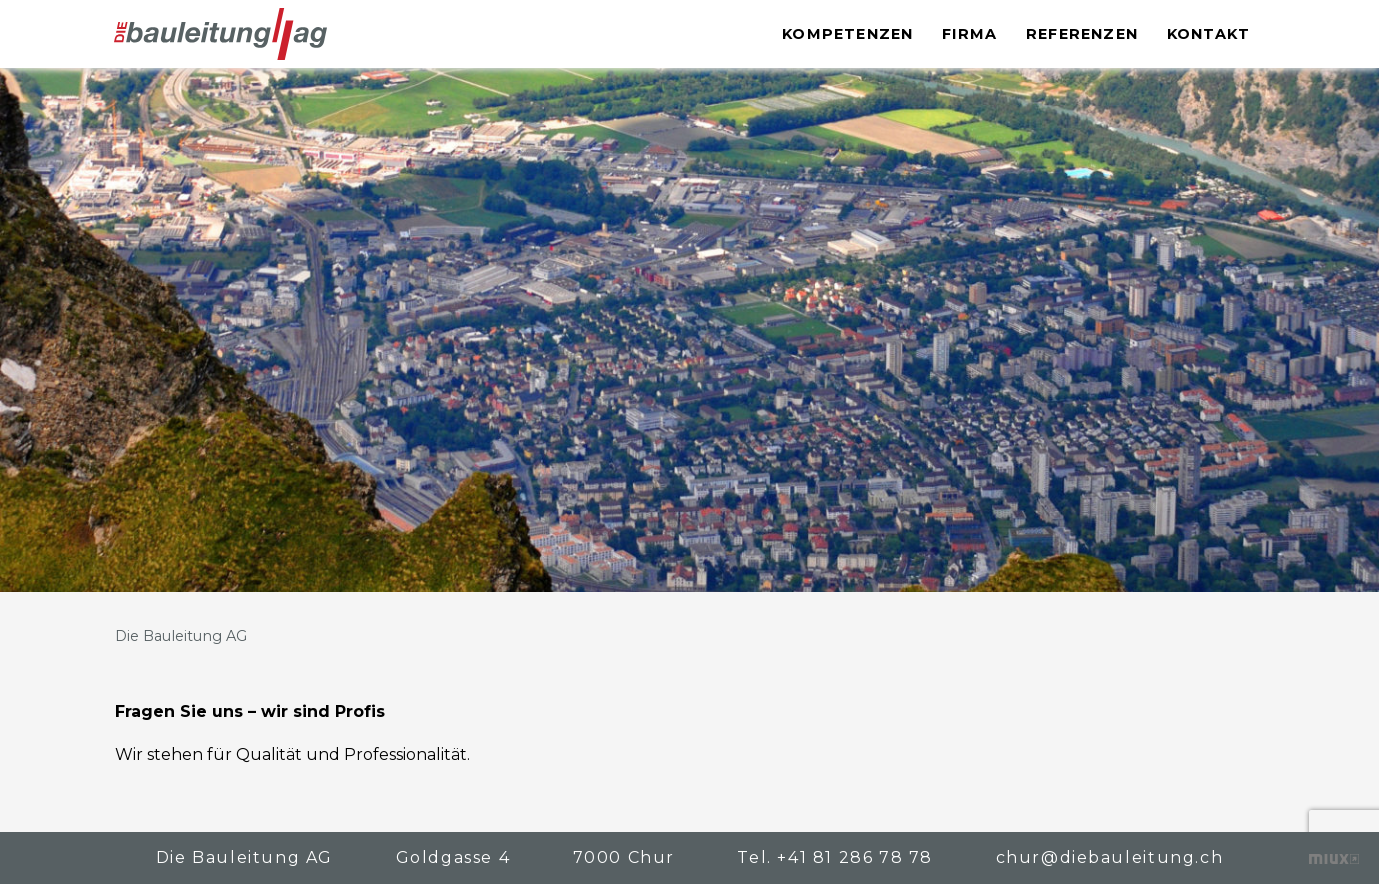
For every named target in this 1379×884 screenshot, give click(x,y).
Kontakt (1208, 34)
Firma (969, 34)
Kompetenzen (847, 34)
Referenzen (1082, 34)
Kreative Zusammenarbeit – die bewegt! (1334, 859)
